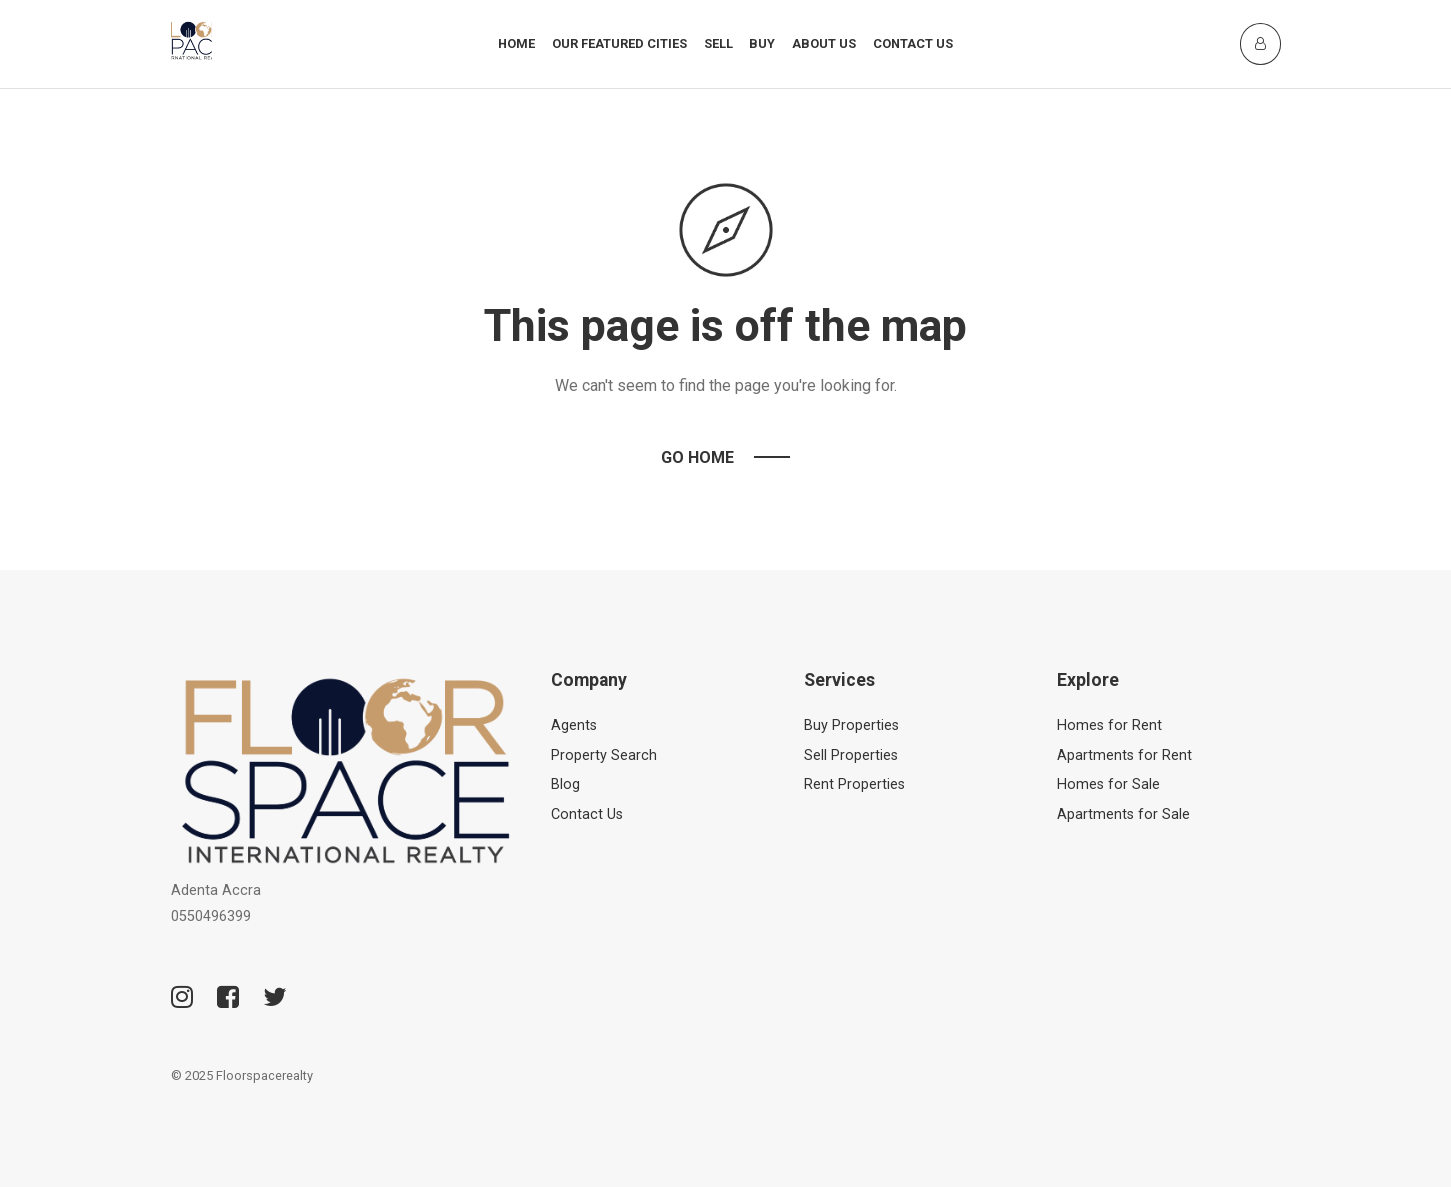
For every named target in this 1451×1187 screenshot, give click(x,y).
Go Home (697, 457)
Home (516, 43)
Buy (762, 43)
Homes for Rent (1109, 725)
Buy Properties (851, 725)
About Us (824, 43)
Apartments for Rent (1124, 755)
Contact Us (913, 43)
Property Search (604, 755)
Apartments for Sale (1123, 814)
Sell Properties (851, 755)
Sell (718, 43)
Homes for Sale (1108, 784)
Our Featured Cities (619, 43)
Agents (574, 725)
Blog (565, 784)
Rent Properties (854, 784)
